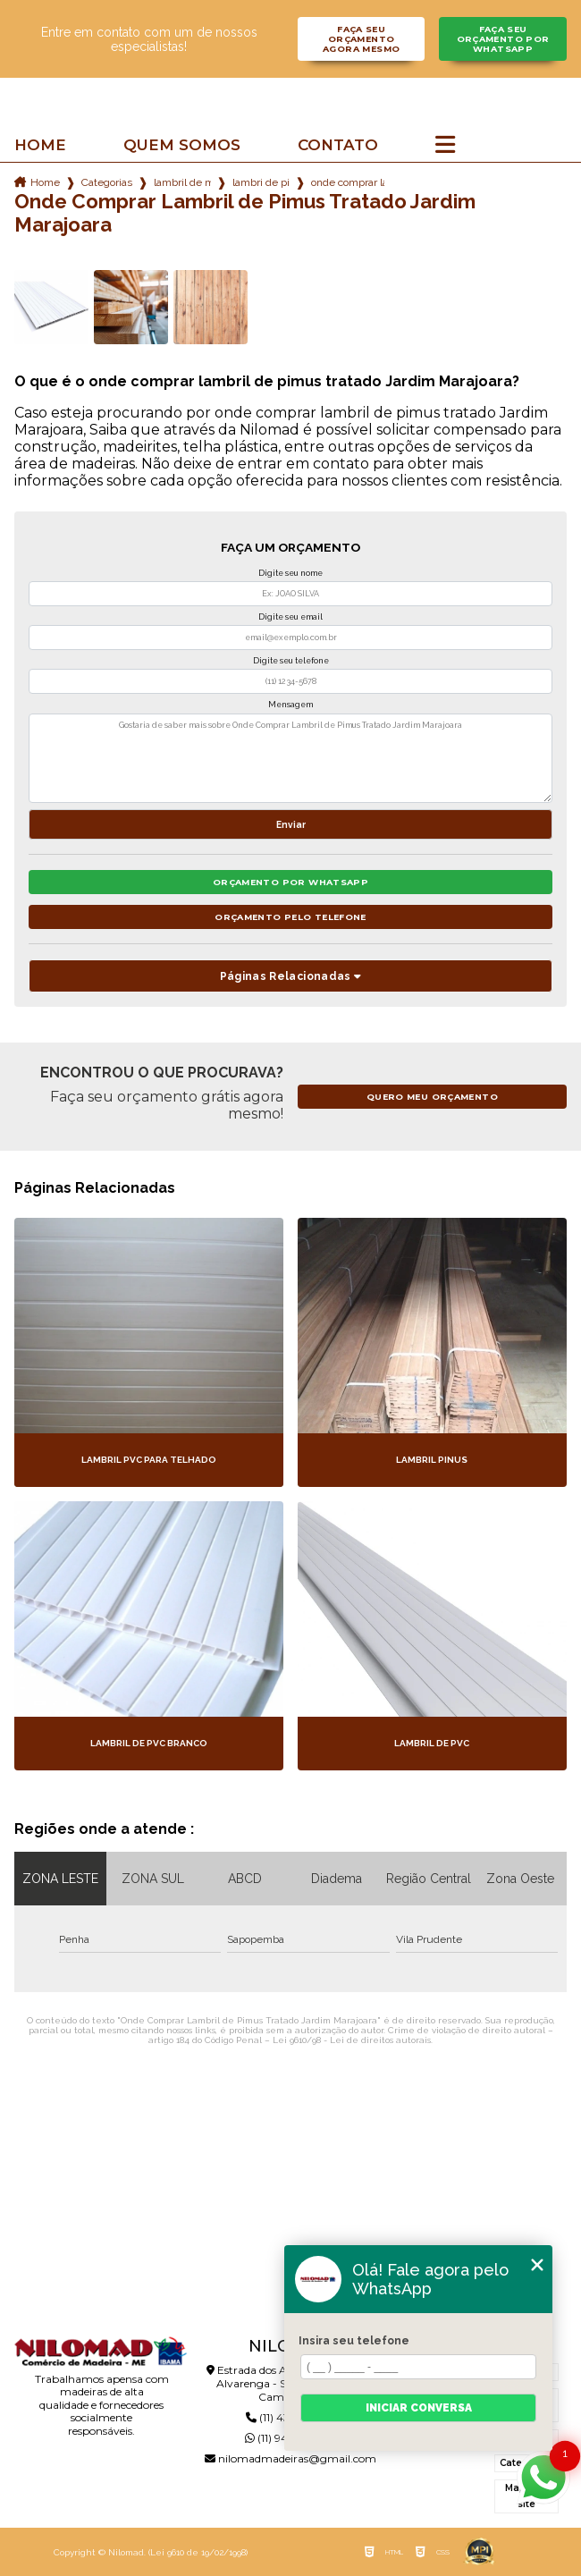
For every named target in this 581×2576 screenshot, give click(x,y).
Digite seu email (290, 616)
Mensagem (290, 704)
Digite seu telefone (291, 660)
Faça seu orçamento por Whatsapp (503, 39)
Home (40, 145)
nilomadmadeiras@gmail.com (290, 2458)
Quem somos (181, 145)
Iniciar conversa (419, 2408)
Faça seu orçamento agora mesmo (361, 39)
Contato (338, 145)
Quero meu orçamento (432, 1097)
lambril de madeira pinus (182, 182)
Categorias (106, 182)
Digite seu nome (290, 573)
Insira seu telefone (354, 2341)
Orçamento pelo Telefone (290, 917)
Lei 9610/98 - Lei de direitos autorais (352, 2040)
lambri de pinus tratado (261, 182)
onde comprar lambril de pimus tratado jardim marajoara (347, 182)
